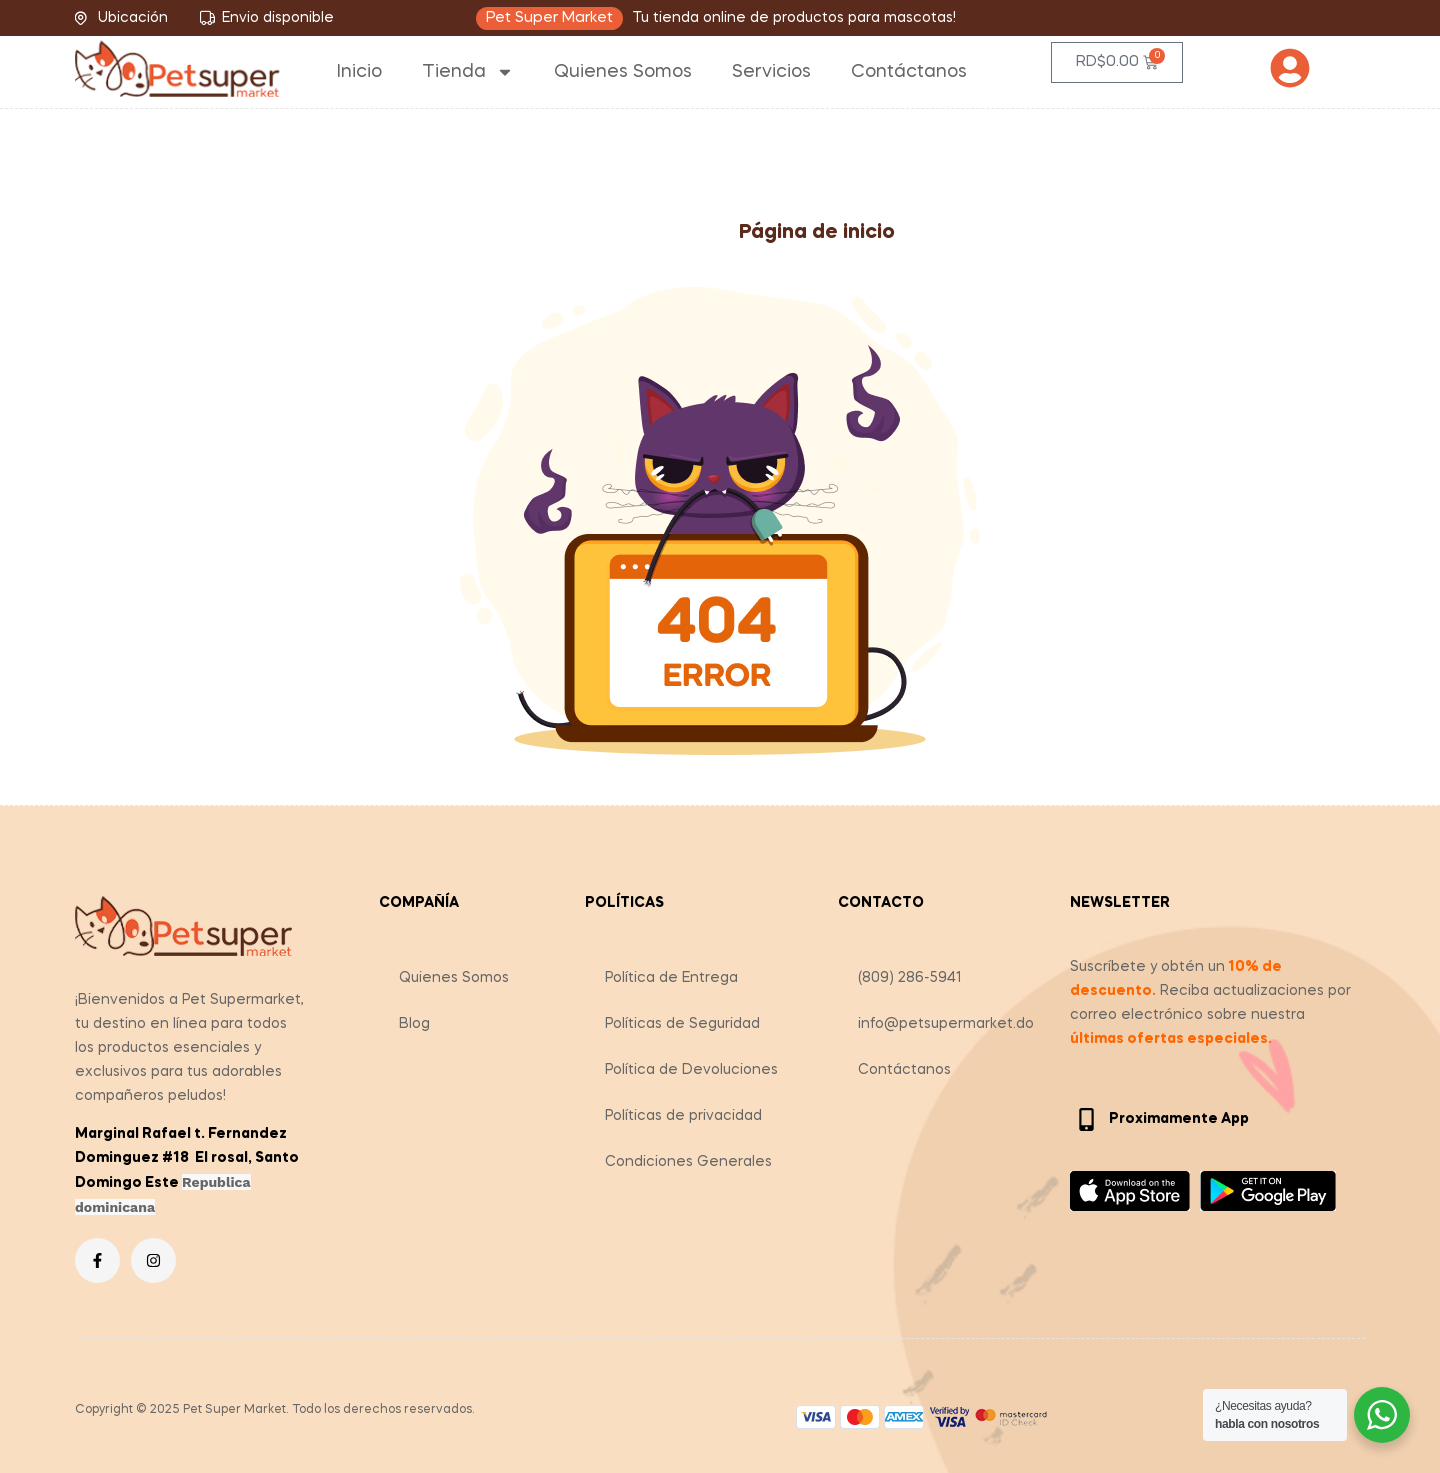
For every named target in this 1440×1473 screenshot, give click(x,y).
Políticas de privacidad (683, 1116)
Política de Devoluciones (691, 1070)
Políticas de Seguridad (682, 1024)
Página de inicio (817, 233)
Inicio (359, 72)
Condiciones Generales (688, 1162)
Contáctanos (909, 72)
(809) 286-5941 (910, 978)
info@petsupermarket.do (946, 1024)
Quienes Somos (623, 72)
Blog (414, 1024)
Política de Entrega (671, 978)
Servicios (771, 72)
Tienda (468, 72)
